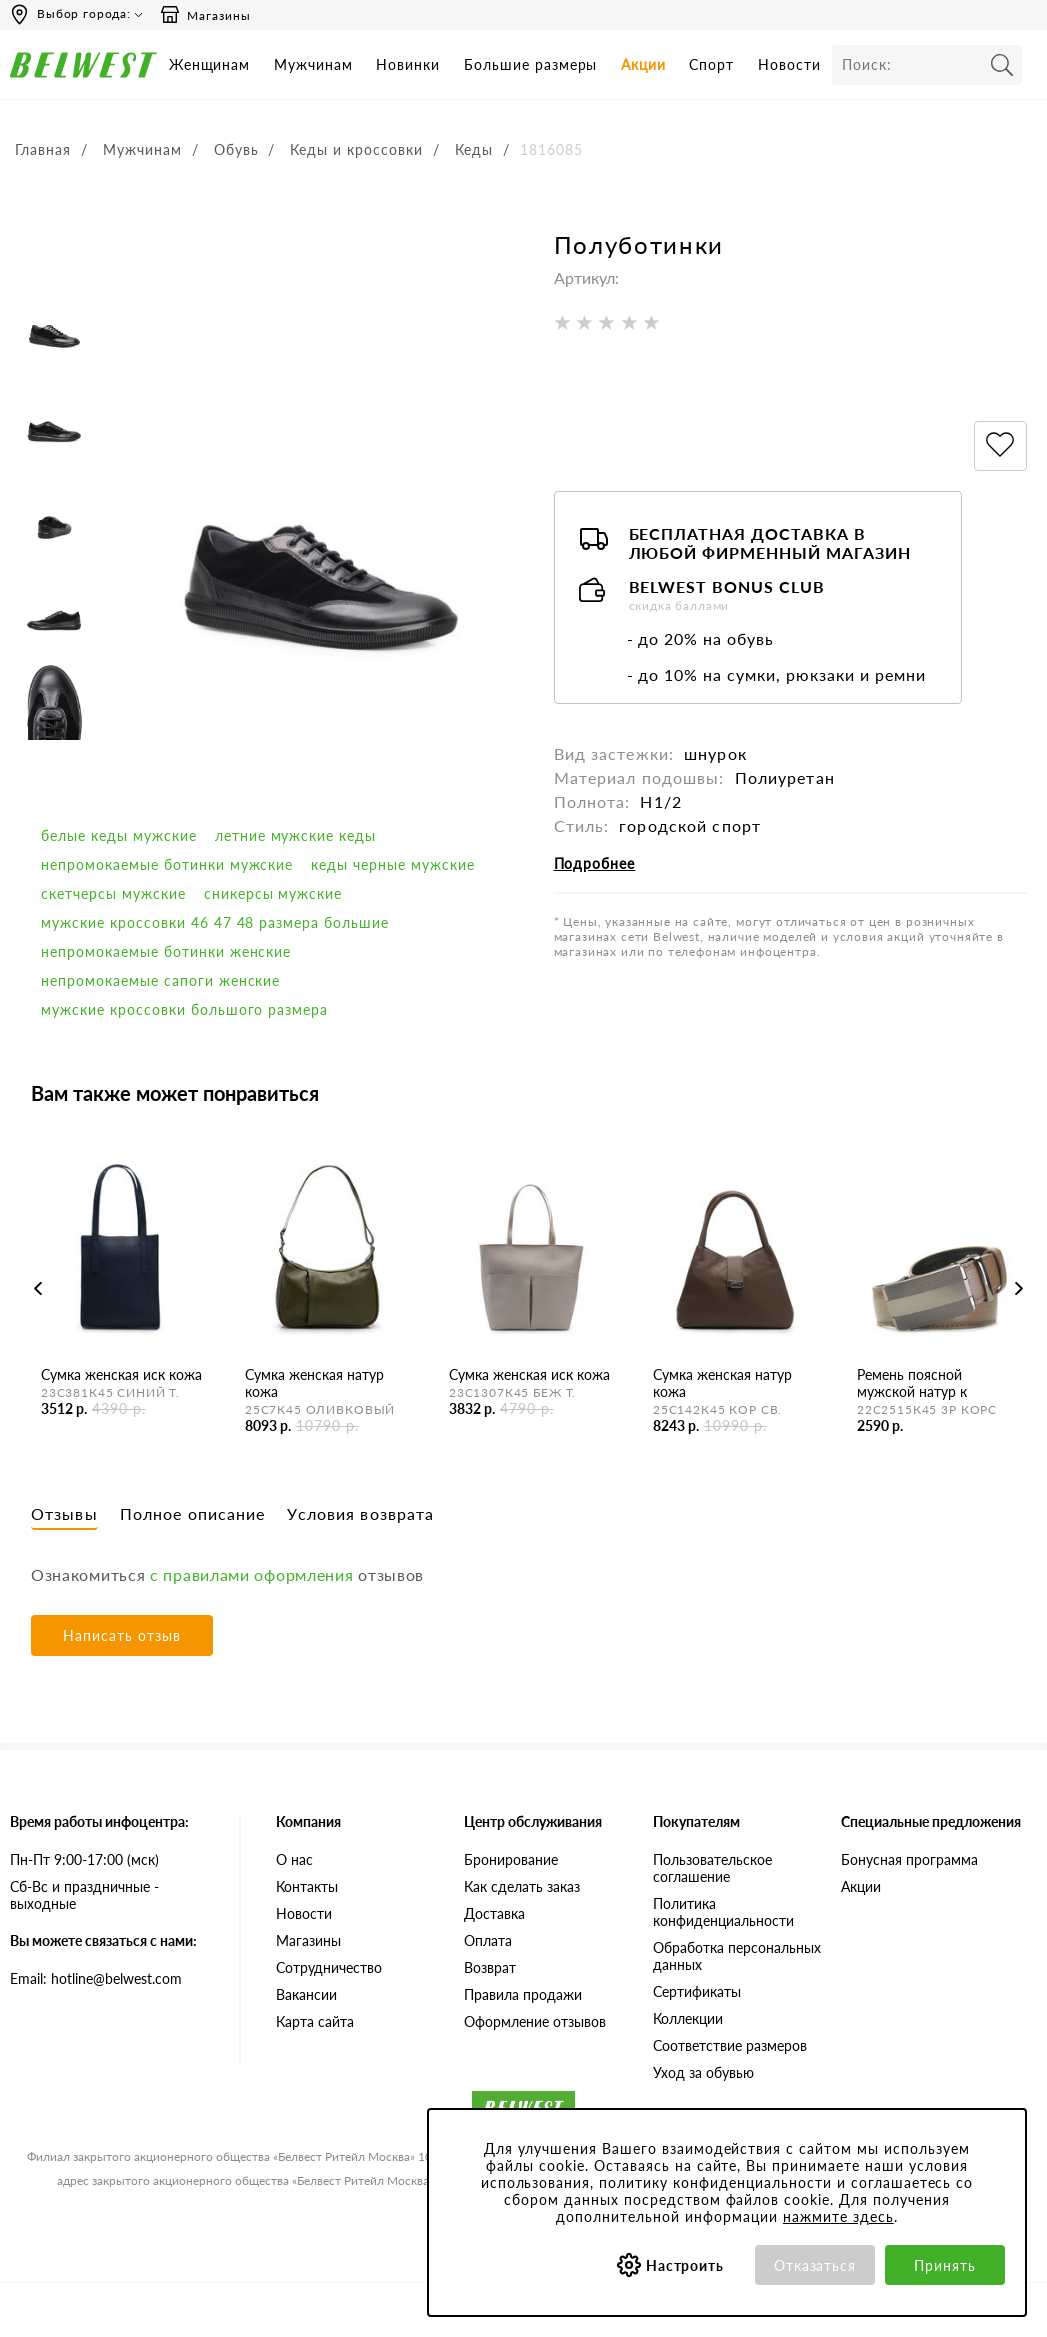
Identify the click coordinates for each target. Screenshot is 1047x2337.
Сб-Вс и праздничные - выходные (84, 1895)
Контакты (307, 1886)
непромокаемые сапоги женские (160, 980)
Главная (43, 149)
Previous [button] (38, 1288)
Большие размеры (531, 64)
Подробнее (595, 863)
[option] (54, 320)
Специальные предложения (931, 1821)
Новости (789, 64)
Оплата (488, 1940)
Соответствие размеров (730, 2045)
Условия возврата (360, 1513)
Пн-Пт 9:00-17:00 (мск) (84, 1859)
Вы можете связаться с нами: (103, 1940)
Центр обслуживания (533, 1821)
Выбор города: (84, 13)
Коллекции (688, 2018)
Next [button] (1019, 1288)
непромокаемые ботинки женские (166, 951)
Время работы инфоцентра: (99, 1821)
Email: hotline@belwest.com (96, 1978)
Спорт (711, 64)
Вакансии (306, 1994)
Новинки (408, 64)
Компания (308, 1821)
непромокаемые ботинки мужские (167, 864)
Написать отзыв (122, 1635)
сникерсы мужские (273, 893)
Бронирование (511, 1859)
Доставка (494, 1913)
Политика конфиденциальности (723, 1912)
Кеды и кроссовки (356, 149)
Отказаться (815, 2265)
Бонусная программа (909, 1859)
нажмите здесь (838, 2216)
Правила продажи (523, 1994)
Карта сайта (315, 2021)
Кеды (474, 149)
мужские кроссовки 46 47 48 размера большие (215, 922)
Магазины (205, 15)
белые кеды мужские (119, 835)
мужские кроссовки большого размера (184, 1009)
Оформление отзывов (535, 2021)
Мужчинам (313, 64)
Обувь (236, 149)
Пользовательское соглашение (712, 1868)
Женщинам (210, 64)
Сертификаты (697, 1991)
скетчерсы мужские (113, 893)
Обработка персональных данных (737, 1956)
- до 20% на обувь (701, 638)
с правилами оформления (251, 1574)
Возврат (490, 1967)
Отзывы (64, 1513)
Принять (945, 2265)
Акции (643, 64)
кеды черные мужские (393, 864)
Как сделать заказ (522, 1886)
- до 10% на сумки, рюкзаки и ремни (776, 674)
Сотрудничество (329, 1967)
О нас (294, 1859)
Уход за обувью (703, 2072)
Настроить (685, 2265)
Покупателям (696, 1821)
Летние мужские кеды (296, 835)
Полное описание (193, 1513)
